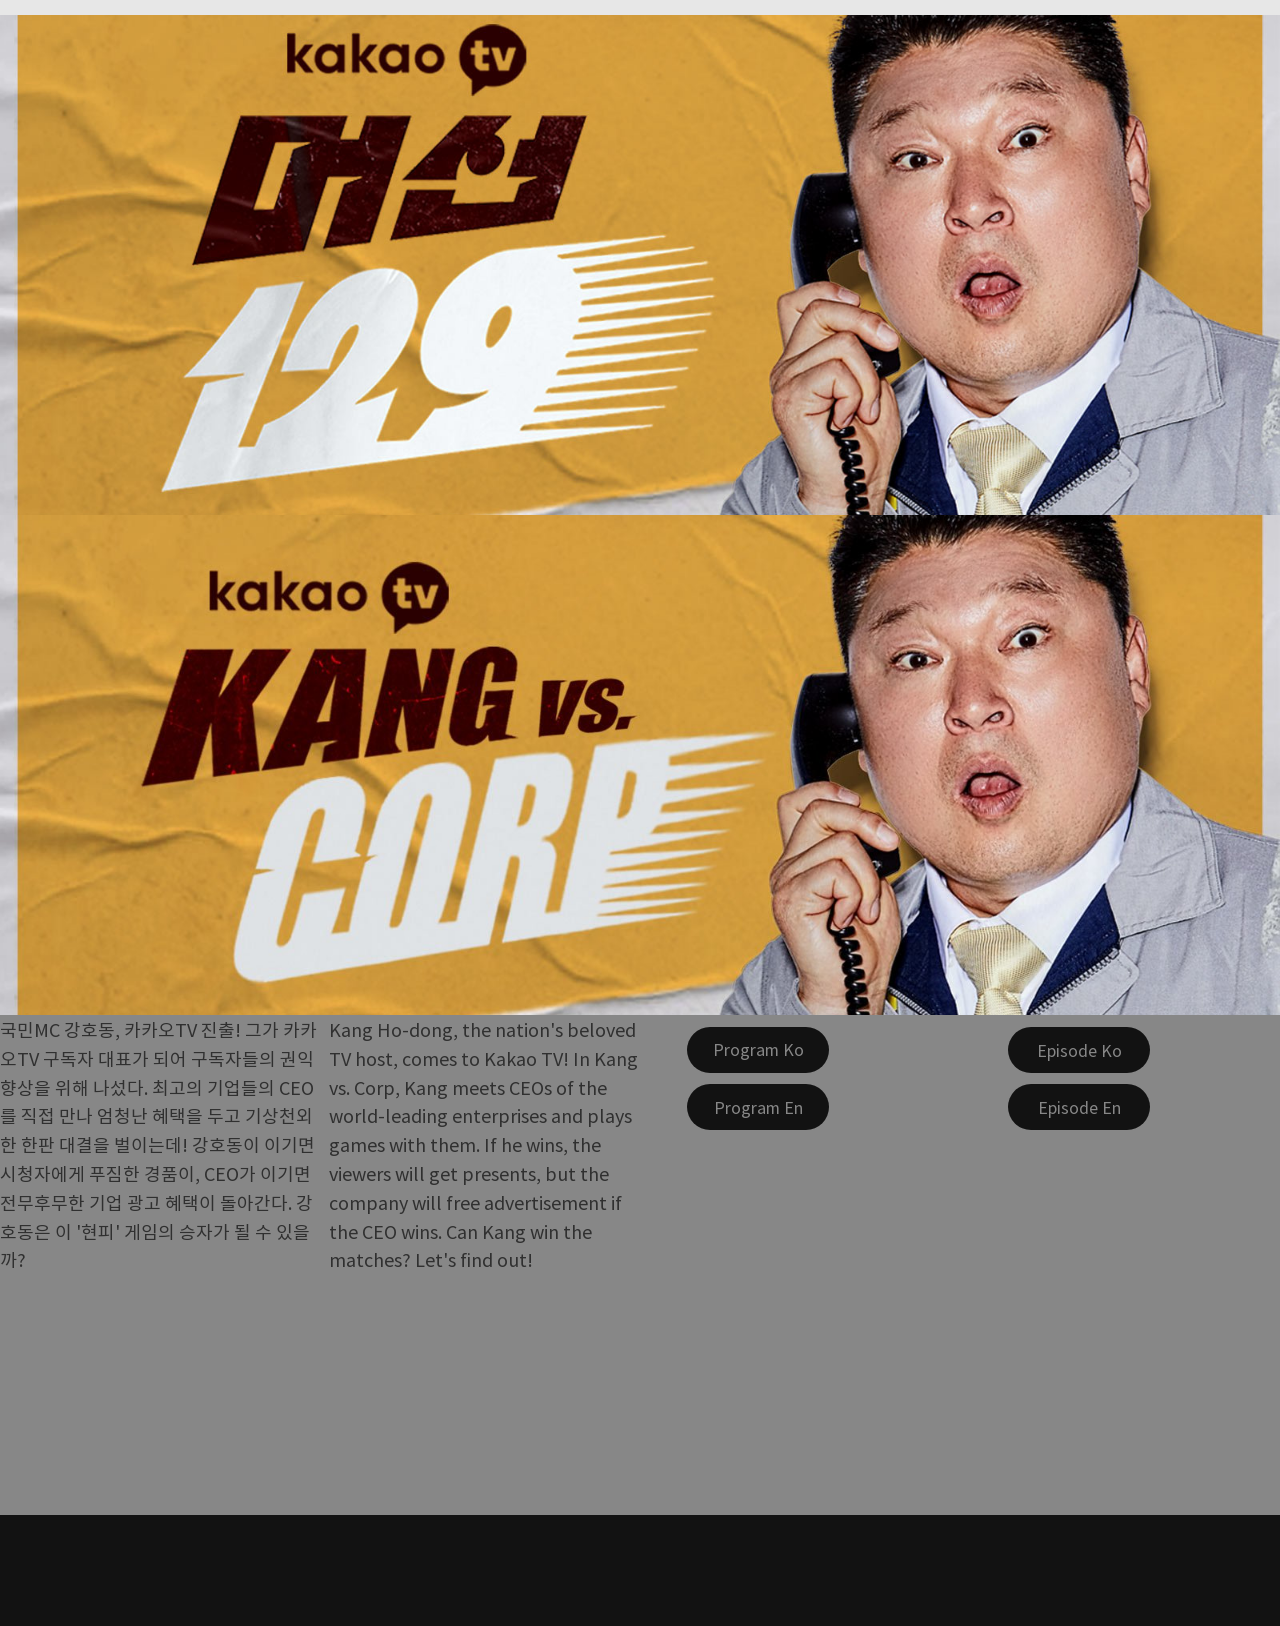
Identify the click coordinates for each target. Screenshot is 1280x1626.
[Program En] (758, 1107)
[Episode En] (1079, 1107)
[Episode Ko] (1079, 1050)
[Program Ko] (758, 1050)
